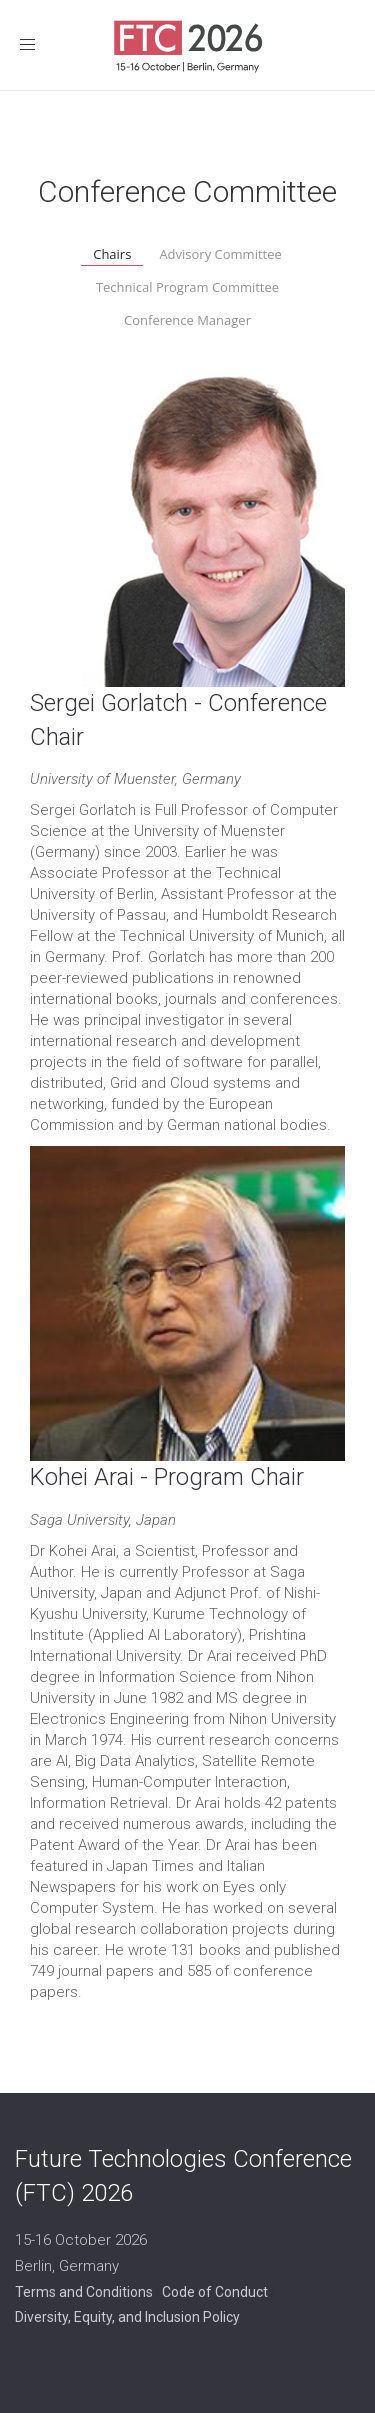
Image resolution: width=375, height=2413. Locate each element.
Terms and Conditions (84, 2292)
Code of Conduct (215, 2292)
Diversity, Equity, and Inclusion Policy (127, 2317)
